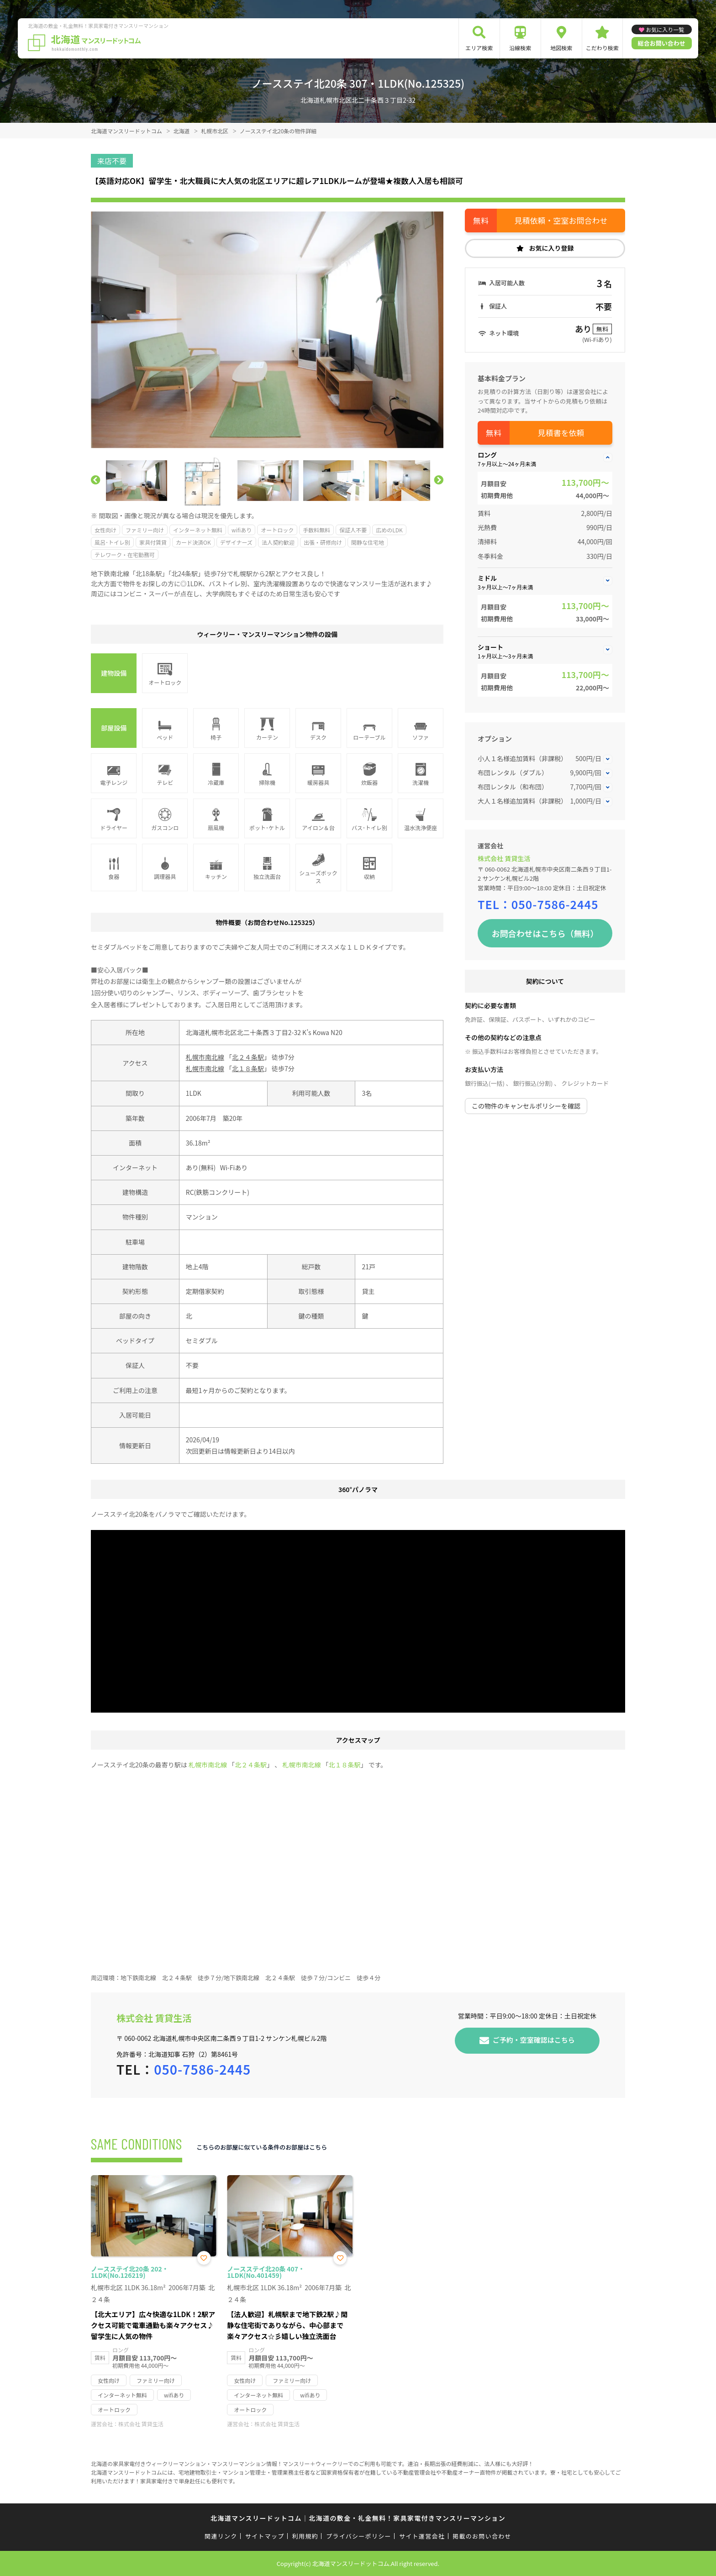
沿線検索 (520, 48)
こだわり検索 (602, 48)
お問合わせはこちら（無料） (545, 933)
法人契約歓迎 (278, 542)
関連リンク (221, 2536)
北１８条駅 (248, 1068)
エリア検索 (479, 48)
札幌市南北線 (205, 1057)
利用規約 (305, 2536)
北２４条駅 (248, 1057)
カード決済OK (193, 542)
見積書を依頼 (561, 432)
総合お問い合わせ (661, 43)
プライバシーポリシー (358, 2536)
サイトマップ (264, 2536)
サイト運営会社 (422, 2536)
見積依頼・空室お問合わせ (561, 220)
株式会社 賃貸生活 (504, 858)
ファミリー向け (145, 530)
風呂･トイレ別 (112, 542)
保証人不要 (353, 530)
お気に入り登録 (551, 247)
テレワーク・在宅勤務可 (125, 554)
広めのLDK (389, 530)
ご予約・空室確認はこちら (534, 2039)
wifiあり (242, 530)
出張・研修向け (323, 542)
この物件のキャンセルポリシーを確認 (526, 1105)
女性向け (105, 530)
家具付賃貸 (153, 542)
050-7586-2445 (555, 904)
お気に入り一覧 (665, 29)
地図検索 (561, 48)
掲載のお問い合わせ (482, 2536)
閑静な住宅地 (367, 542)
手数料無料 (316, 530)
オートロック (277, 530)
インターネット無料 (197, 530)
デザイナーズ (236, 542)
